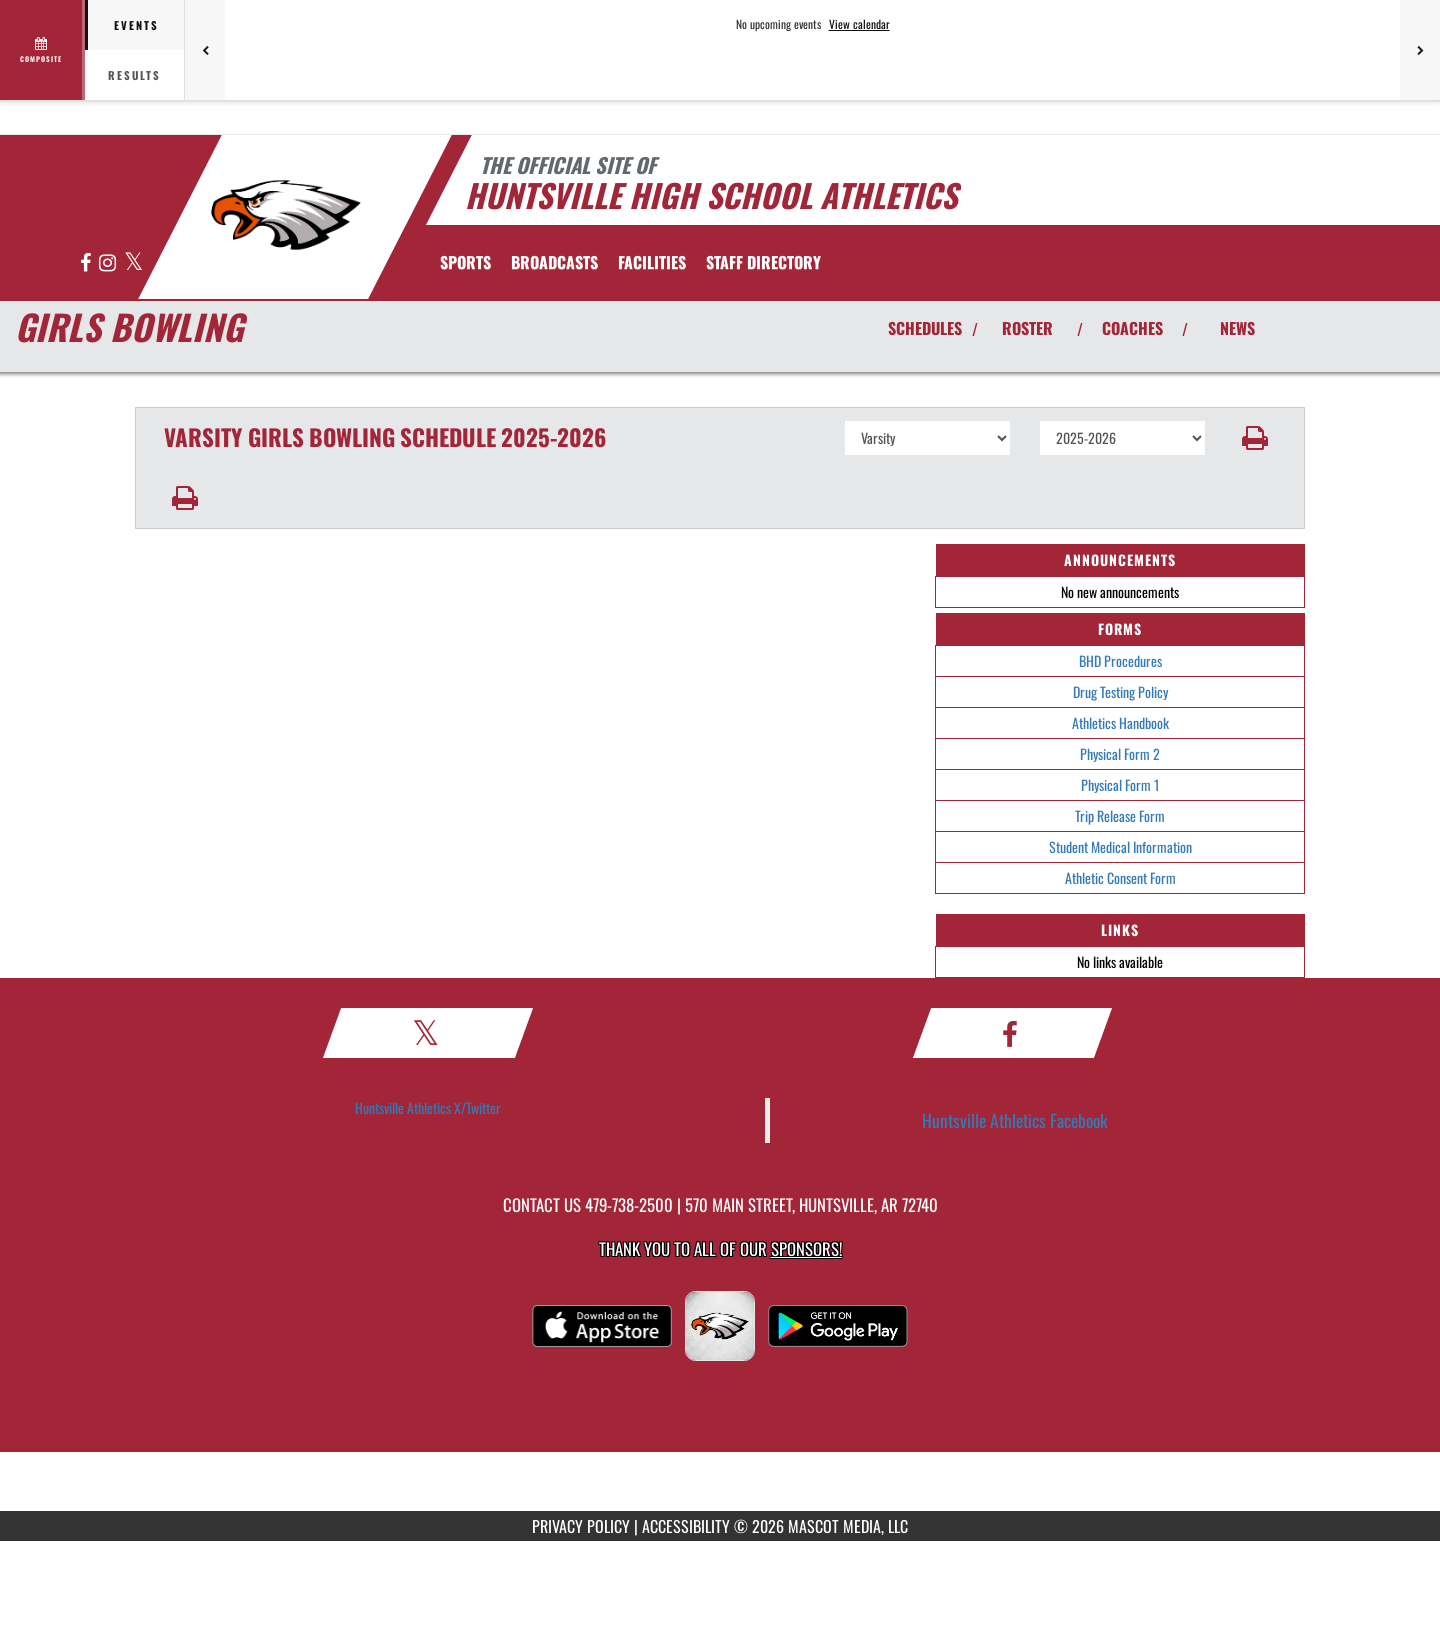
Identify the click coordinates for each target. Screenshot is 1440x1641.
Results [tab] (134, 75)
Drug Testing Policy (1120, 691)
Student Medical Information (1120, 846)
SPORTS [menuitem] (465, 262)
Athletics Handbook (1120, 722)
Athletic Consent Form (1120, 877)
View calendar (859, 24)
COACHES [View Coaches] (1132, 328)
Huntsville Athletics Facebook (1015, 1120)
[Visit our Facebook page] (87, 263)
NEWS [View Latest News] (1237, 328)
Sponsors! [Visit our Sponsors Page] (806, 1248)
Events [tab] (136, 25)
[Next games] (1420, 50)
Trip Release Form (1120, 815)
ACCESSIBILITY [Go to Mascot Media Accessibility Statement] (686, 1526)
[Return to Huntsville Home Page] (285, 215)
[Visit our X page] (133, 263)
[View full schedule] (42, 50)
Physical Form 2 (1120, 753)
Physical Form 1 (1120, 784)
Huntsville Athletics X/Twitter (428, 1107)
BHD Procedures (1120, 660)
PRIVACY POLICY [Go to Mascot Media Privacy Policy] (581, 1526)
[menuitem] (554, 262)
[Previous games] (205, 50)
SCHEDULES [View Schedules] (925, 328)
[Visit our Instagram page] (109, 263)
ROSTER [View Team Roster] (1027, 328)
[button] (1255, 438)
